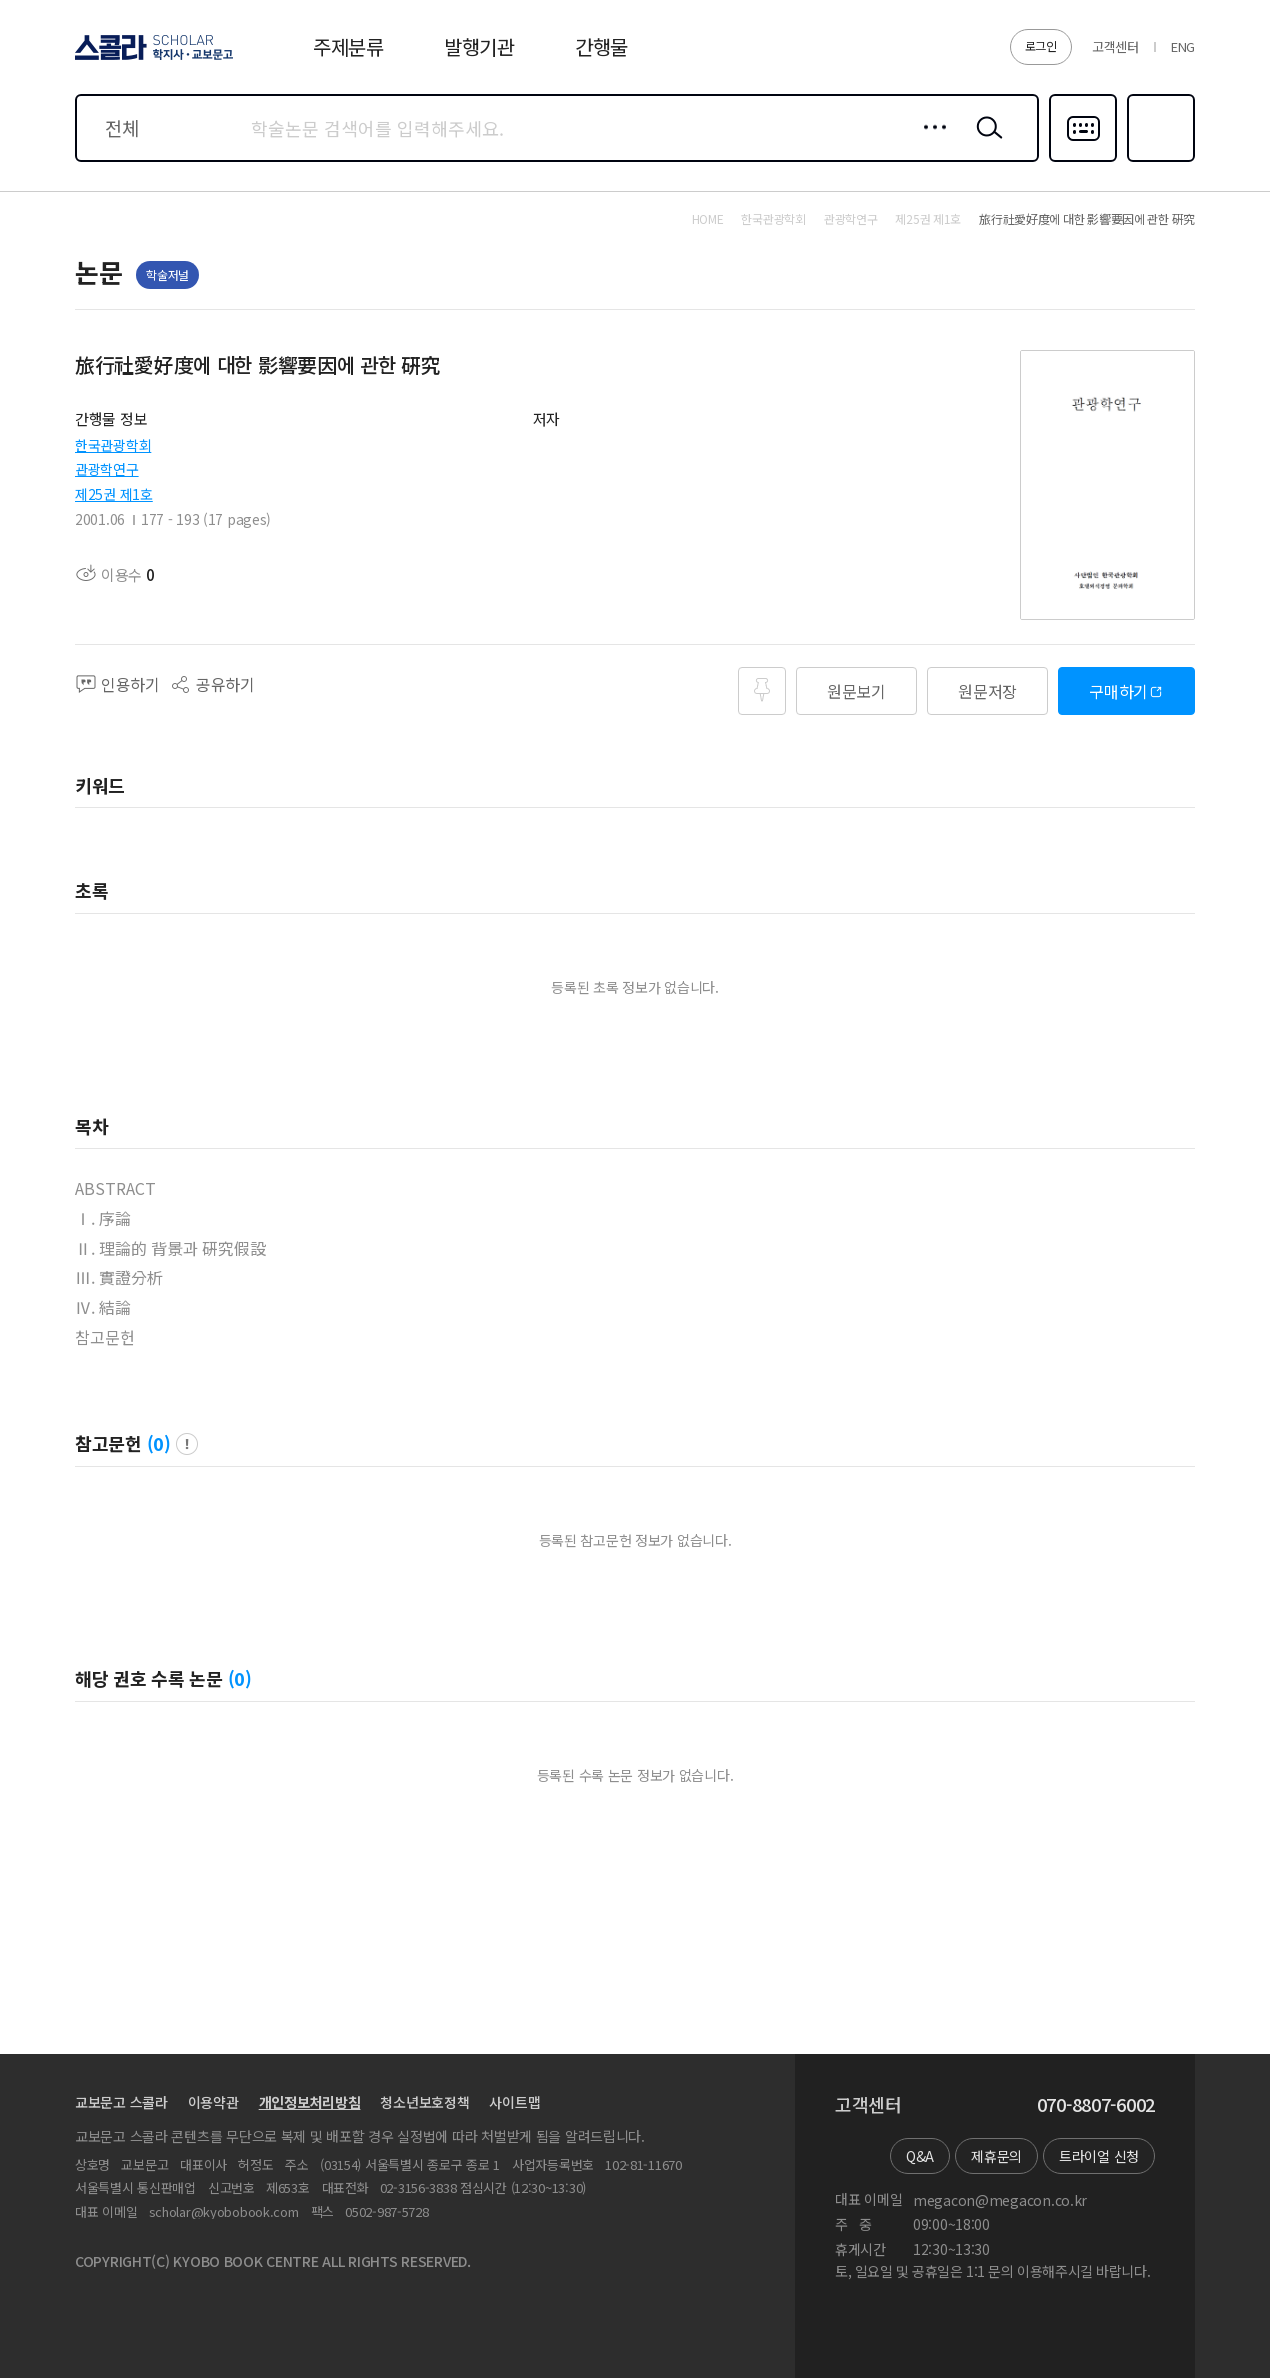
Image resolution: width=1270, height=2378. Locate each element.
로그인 (1041, 45)
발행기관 (479, 46)
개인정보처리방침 (310, 2102)
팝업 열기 (187, 1444)
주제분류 (348, 46)
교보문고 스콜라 (121, 2102)
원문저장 (987, 691)
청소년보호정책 (424, 2102)
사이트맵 (514, 2102)
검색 (985, 143)
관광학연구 (107, 469)
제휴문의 (996, 2156)
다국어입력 (1083, 160)
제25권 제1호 (114, 494)
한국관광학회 (113, 445)
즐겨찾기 (1158, 160)
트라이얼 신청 (1099, 2156)
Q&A (920, 2156)
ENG (1183, 46)
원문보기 (856, 691)
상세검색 (929, 143)
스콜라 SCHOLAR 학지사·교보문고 (151, 59)
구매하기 (1118, 691)
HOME (708, 219)
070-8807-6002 (1096, 2105)
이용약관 (213, 2102)
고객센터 (1115, 46)
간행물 (601, 46)
